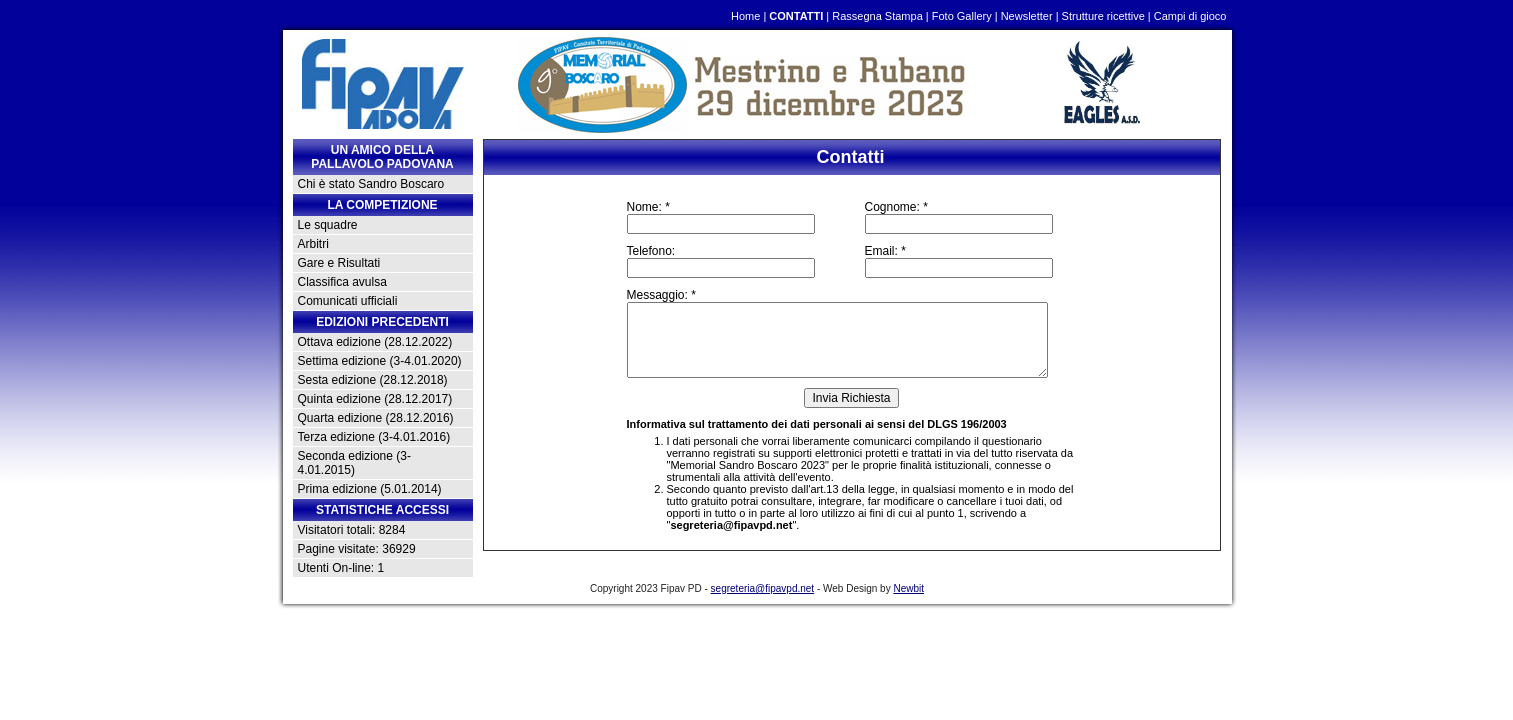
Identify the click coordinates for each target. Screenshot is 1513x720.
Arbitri (313, 244)
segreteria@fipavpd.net (731, 525)
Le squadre (328, 225)
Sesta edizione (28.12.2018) (373, 380)
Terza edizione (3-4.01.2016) (374, 437)
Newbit (908, 588)
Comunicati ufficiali (348, 301)
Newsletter (1027, 16)
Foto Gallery (962, 16)
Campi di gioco (1190, 16)
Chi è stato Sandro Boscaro (371, 184)
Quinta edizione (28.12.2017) (375, 399)
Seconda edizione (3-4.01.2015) (354, 463)
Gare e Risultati (339, 263)
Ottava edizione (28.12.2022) (375, 342)
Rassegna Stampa (877, 16)
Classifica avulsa (342, 282)
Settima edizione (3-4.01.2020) (380, 361)
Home (745, 16)
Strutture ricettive (1103, 16)
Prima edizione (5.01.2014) (370, 489)
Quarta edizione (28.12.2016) (376, 418)
